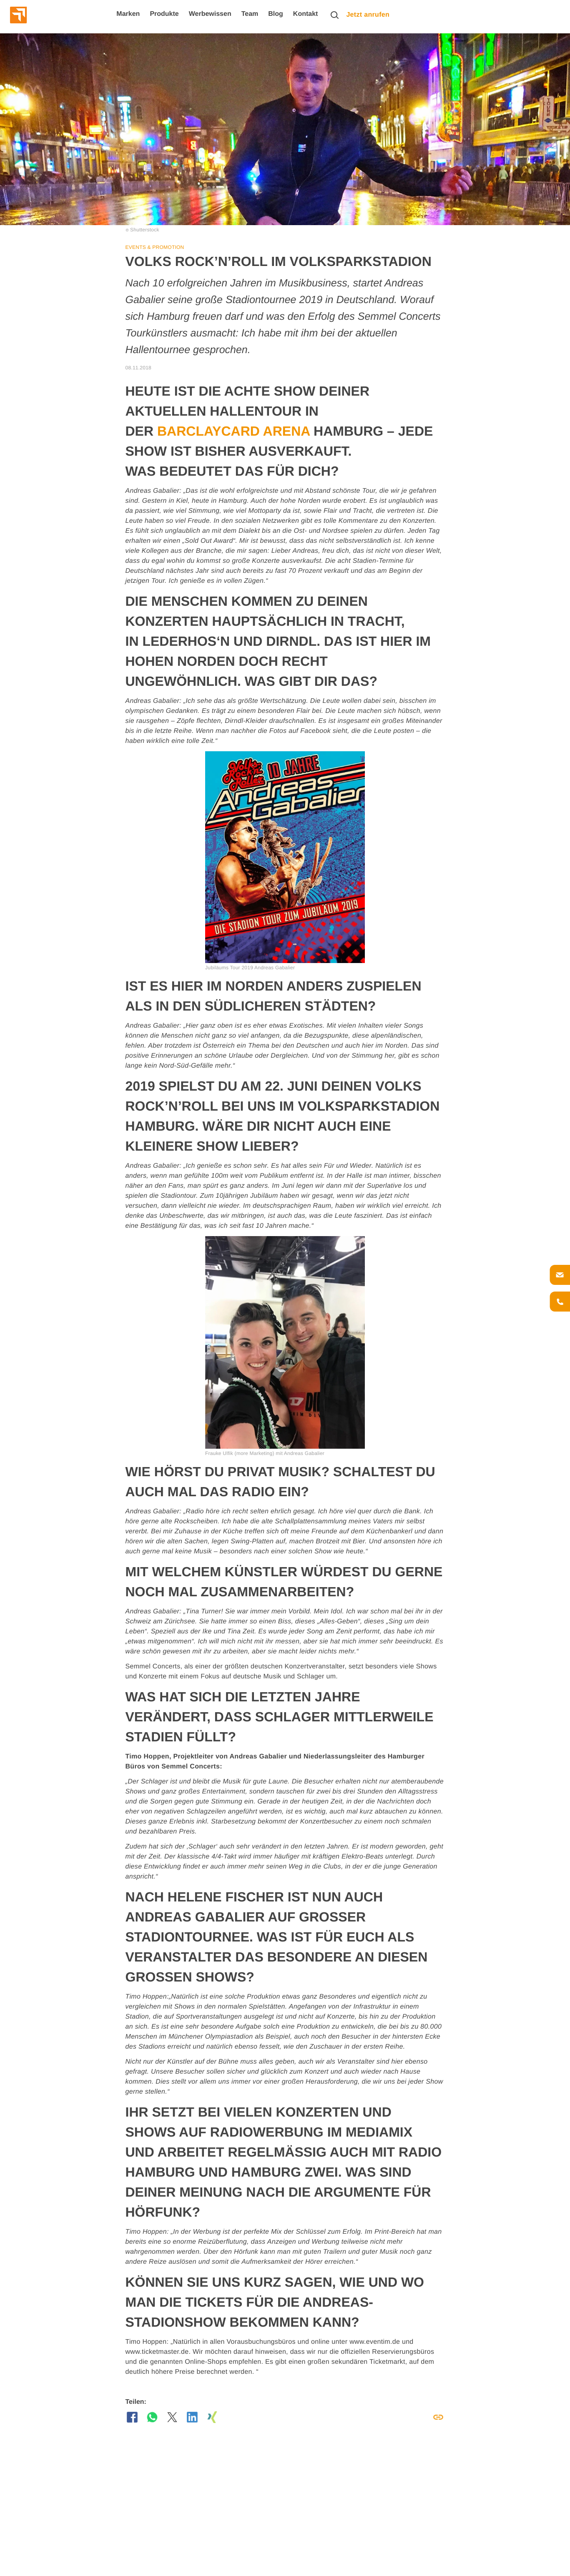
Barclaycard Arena (235, 431)
